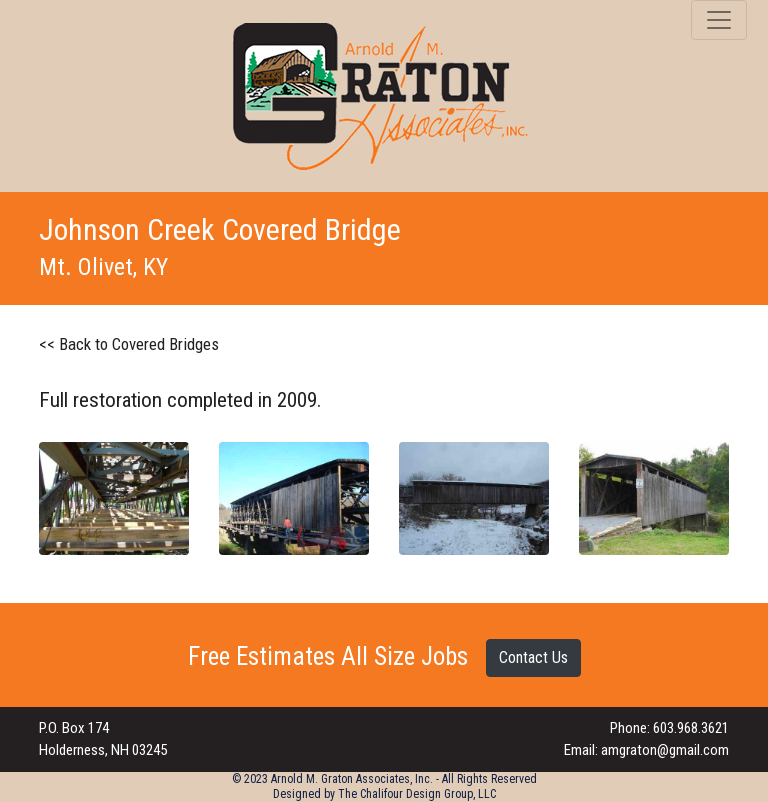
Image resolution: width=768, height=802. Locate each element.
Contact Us (533, 657)
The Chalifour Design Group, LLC (417, 794)
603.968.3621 (691, 728)
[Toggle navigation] (719, 20)
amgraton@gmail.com (665, 750)
